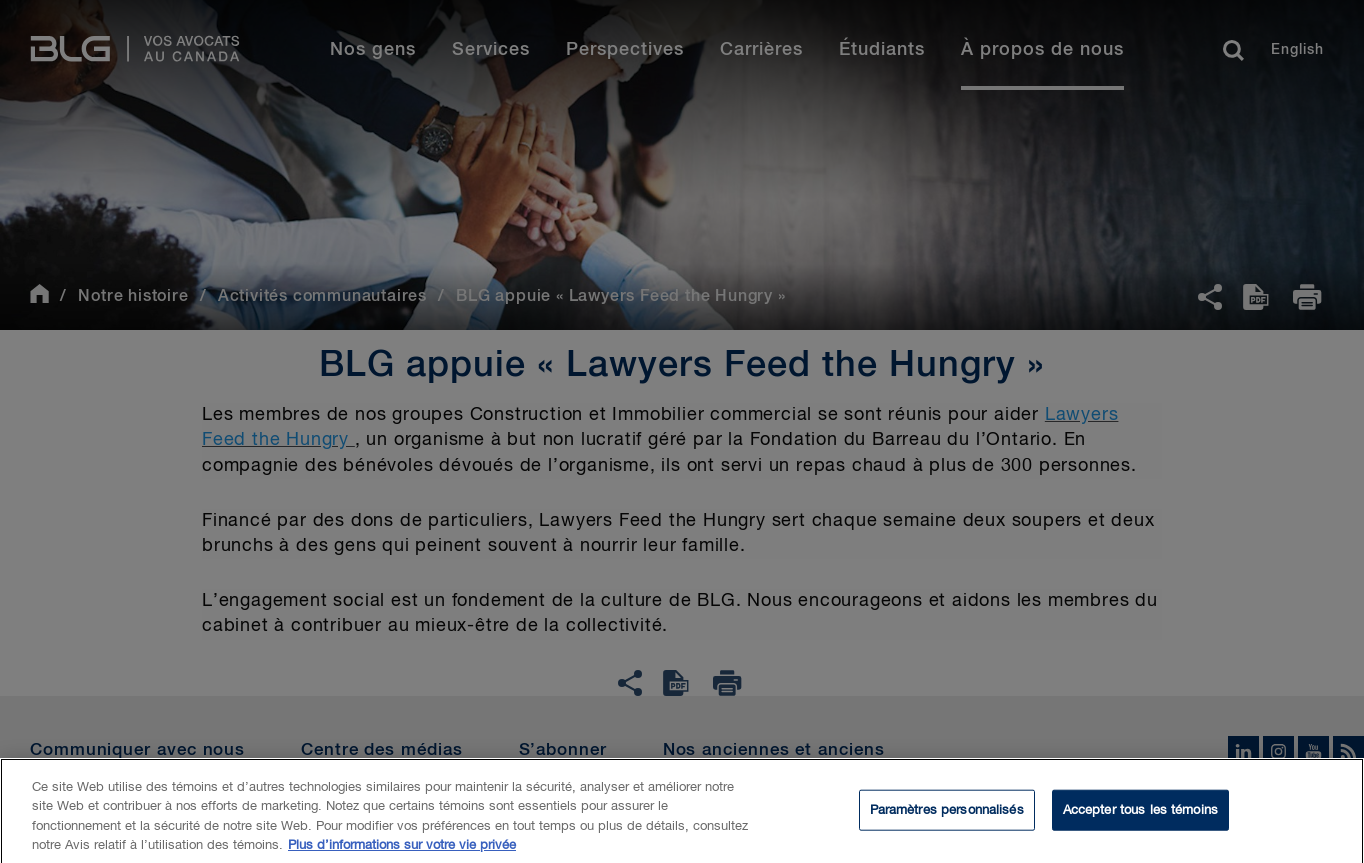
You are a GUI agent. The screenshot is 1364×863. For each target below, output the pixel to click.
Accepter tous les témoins (1140, 818)
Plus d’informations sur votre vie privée (402, 854)
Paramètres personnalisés (947, 818)
